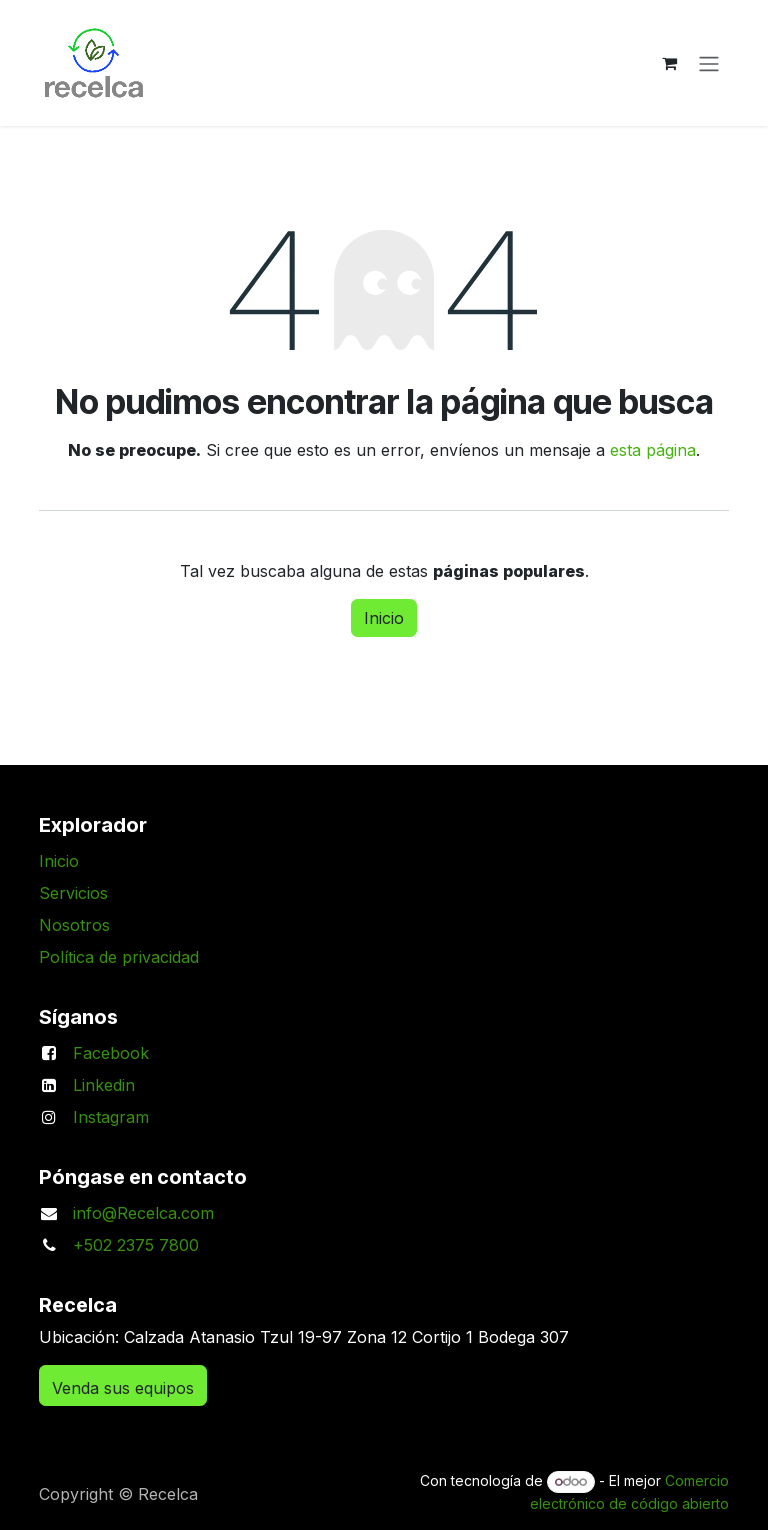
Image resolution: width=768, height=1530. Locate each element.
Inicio (384, 618)
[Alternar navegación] (709, 63)
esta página (653, 450)
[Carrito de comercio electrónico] (669, 63)
